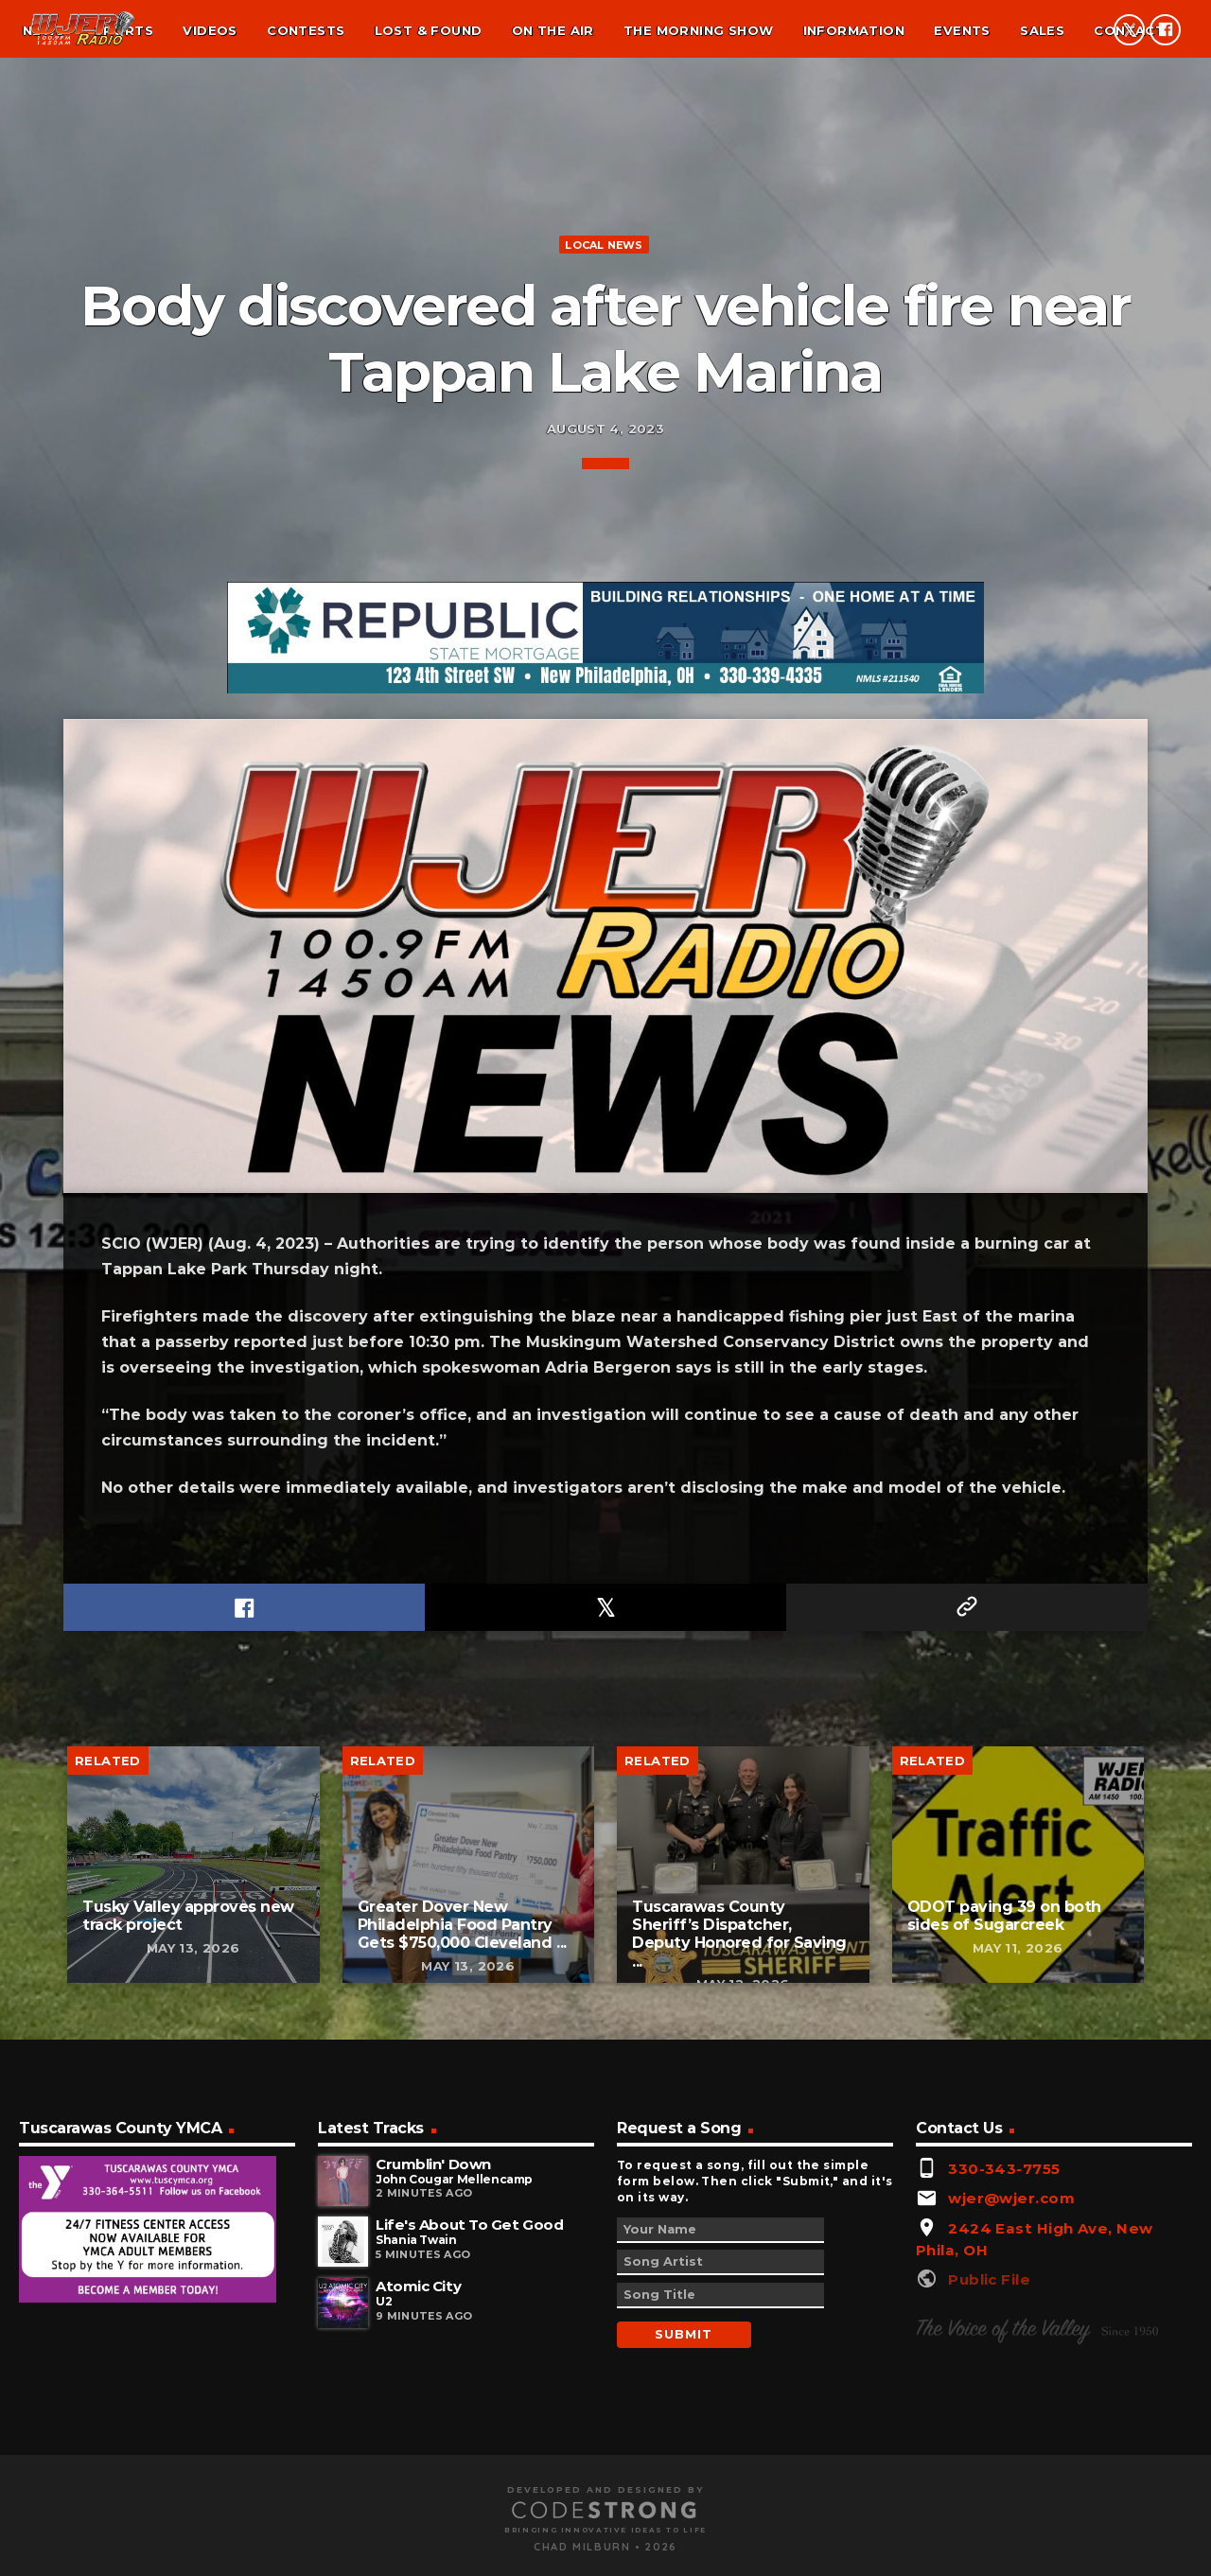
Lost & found (429, 30)
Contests (305, 30)
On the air (553, 30)
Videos (210, 30)
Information (853, 30)
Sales (1042, 30)
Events (962, 30)
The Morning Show (698, 30)
